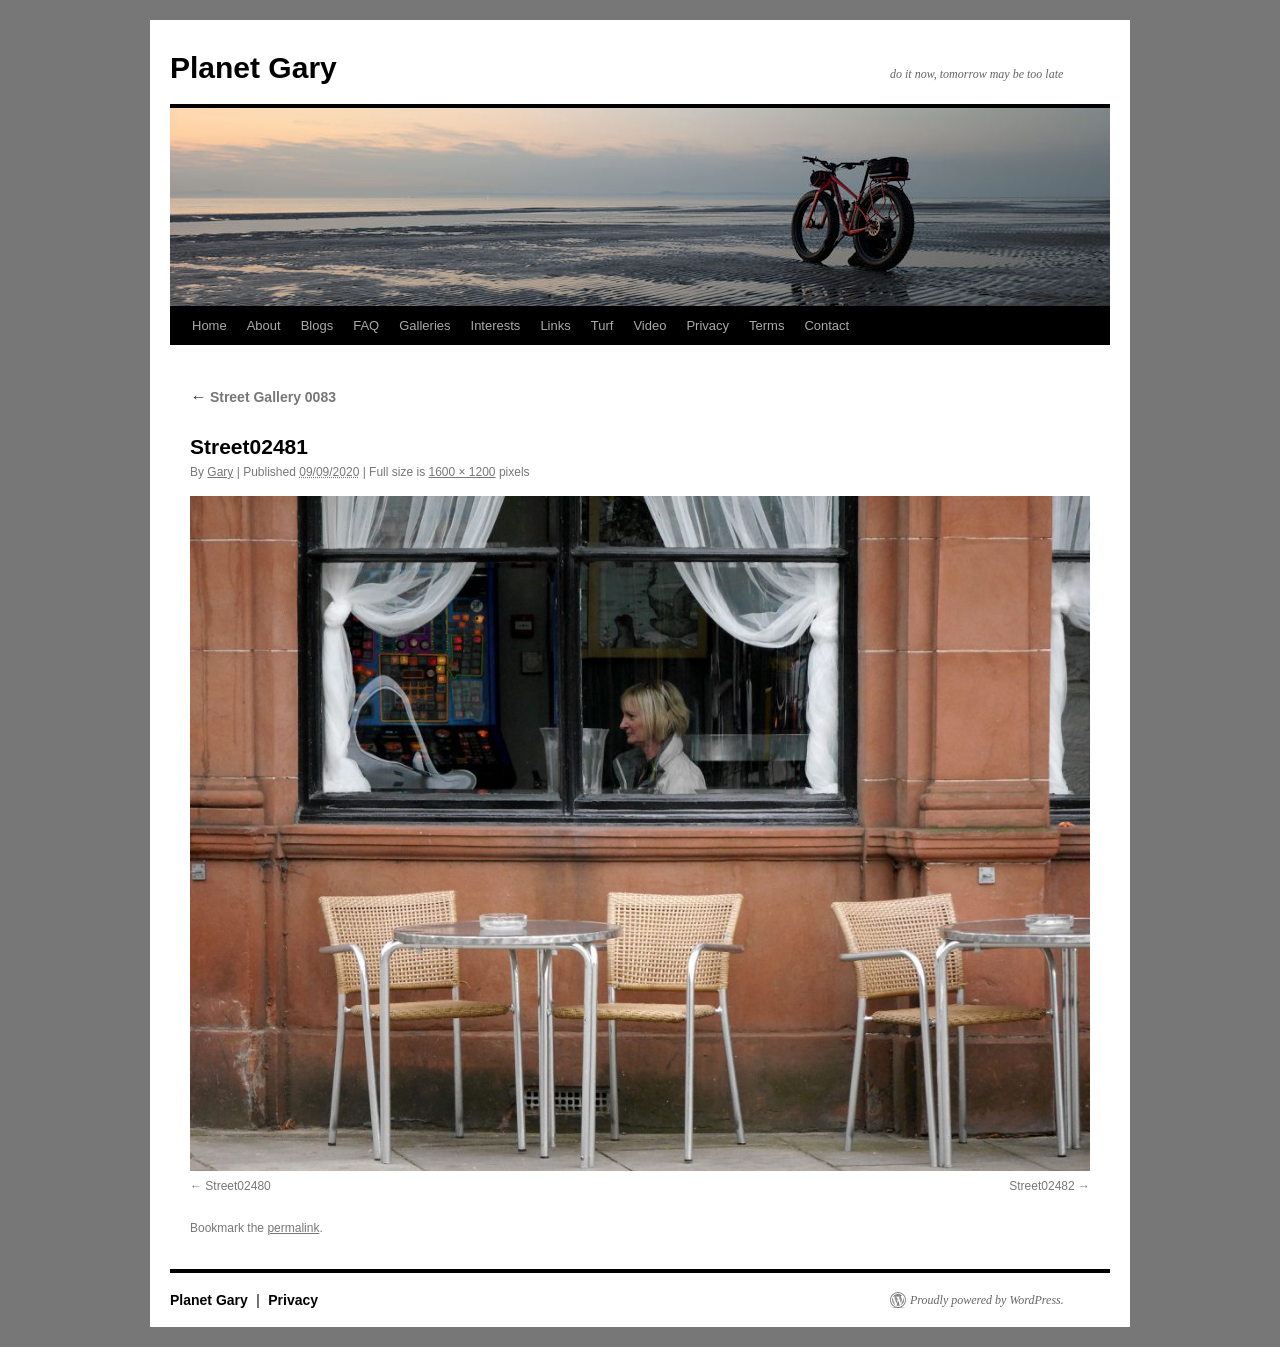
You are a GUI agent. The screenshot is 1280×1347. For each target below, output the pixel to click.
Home (209, 325)
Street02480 (237, 1186)
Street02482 (1041, 1186)
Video (649, 325)
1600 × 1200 (461, 472)
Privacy (707, 325)
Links (555, 325)
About (264, 325)
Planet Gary (253, 67)
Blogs (317, 325)
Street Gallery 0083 (263, 397)
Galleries (424, 325)
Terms (766, 325)
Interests (496, 325)
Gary (220, 472)
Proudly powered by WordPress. (987, 1300)
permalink (293, 1228)
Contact (826, 325)
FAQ (366, 325)
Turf (602, 325)
